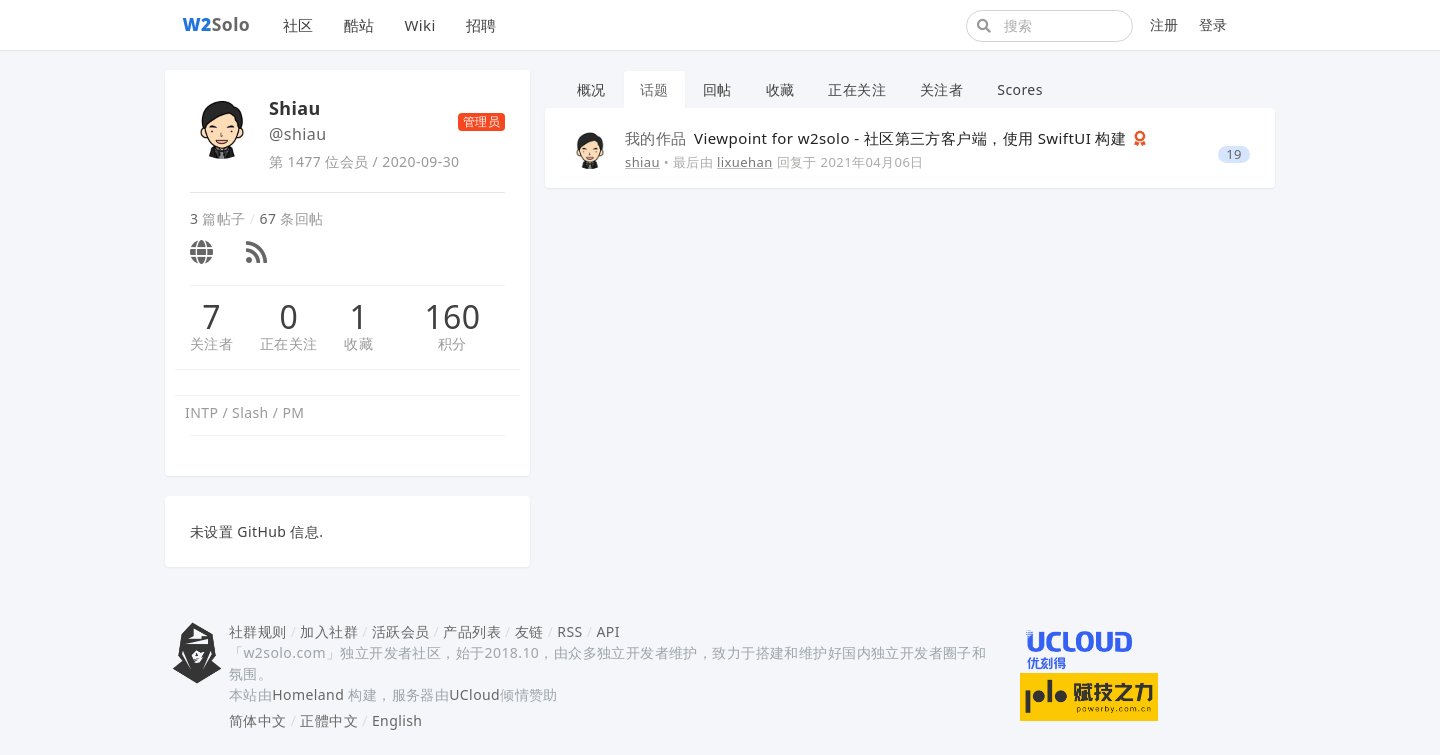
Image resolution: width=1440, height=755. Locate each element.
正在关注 (289, 343)
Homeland (308, 694)
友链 (529, 631)
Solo (217, 24)
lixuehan (745, 162)
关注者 (211, 343)
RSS (569, 631)
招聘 (481, 25)
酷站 (359, 25)
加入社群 (329, 631)
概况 (591, 89)
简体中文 (258, 720)
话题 (654, 89)
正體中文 (329, 720)
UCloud (474, 694)
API (607, 631)
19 (1234, 154)
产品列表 (472, 631)
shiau (642, 162)
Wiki (419, 25)
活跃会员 (401, 631)
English (397, 720)
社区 (298, 25)
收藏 (358, 343)
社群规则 (258, 631)
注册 (1164, 24)
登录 (1213, 24)
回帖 (717, 89)
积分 (452, 343)
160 (452, 317)
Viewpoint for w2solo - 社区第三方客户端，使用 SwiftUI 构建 (878, 138)
